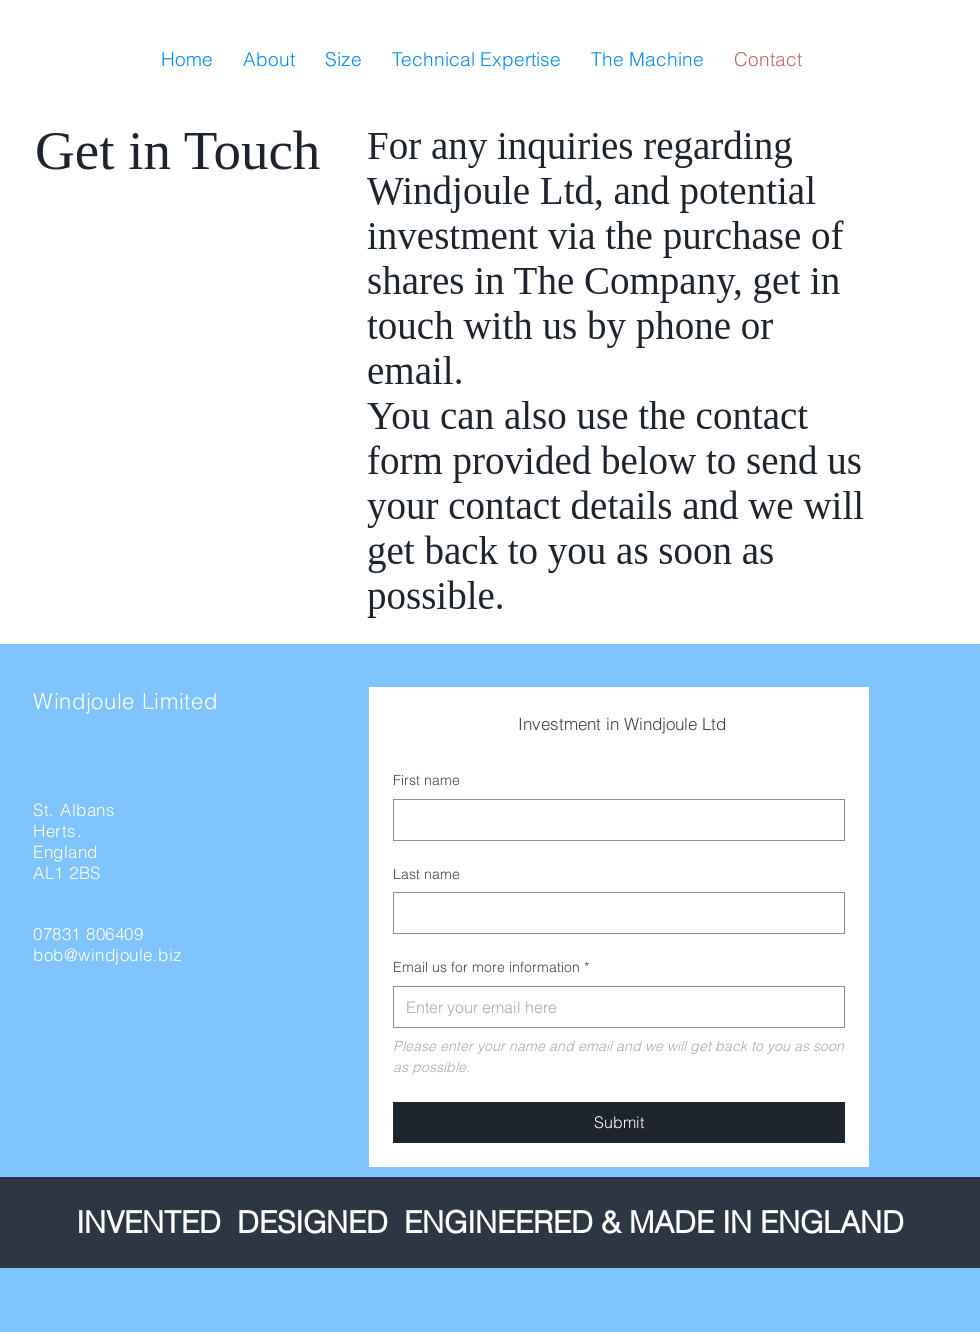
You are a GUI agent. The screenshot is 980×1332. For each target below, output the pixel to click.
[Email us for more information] (613, 1007)
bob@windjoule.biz (108, 954)
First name (426, 780)
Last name (426, 874)
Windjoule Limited (125, 701)
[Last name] (613, 913)
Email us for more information (491, 968)
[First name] (613, 820)
